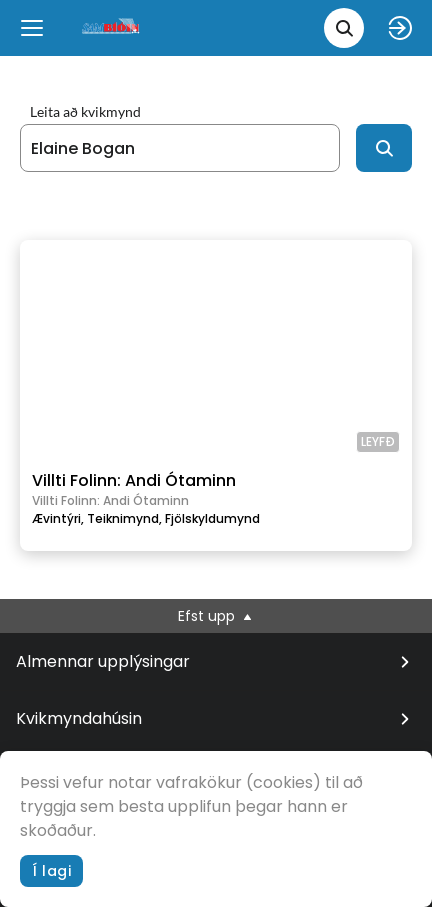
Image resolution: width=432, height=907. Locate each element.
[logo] (112, 27)
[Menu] (32, 28)
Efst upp (216, 616)
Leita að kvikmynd (85, 112)
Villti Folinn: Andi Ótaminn (134, 480)
